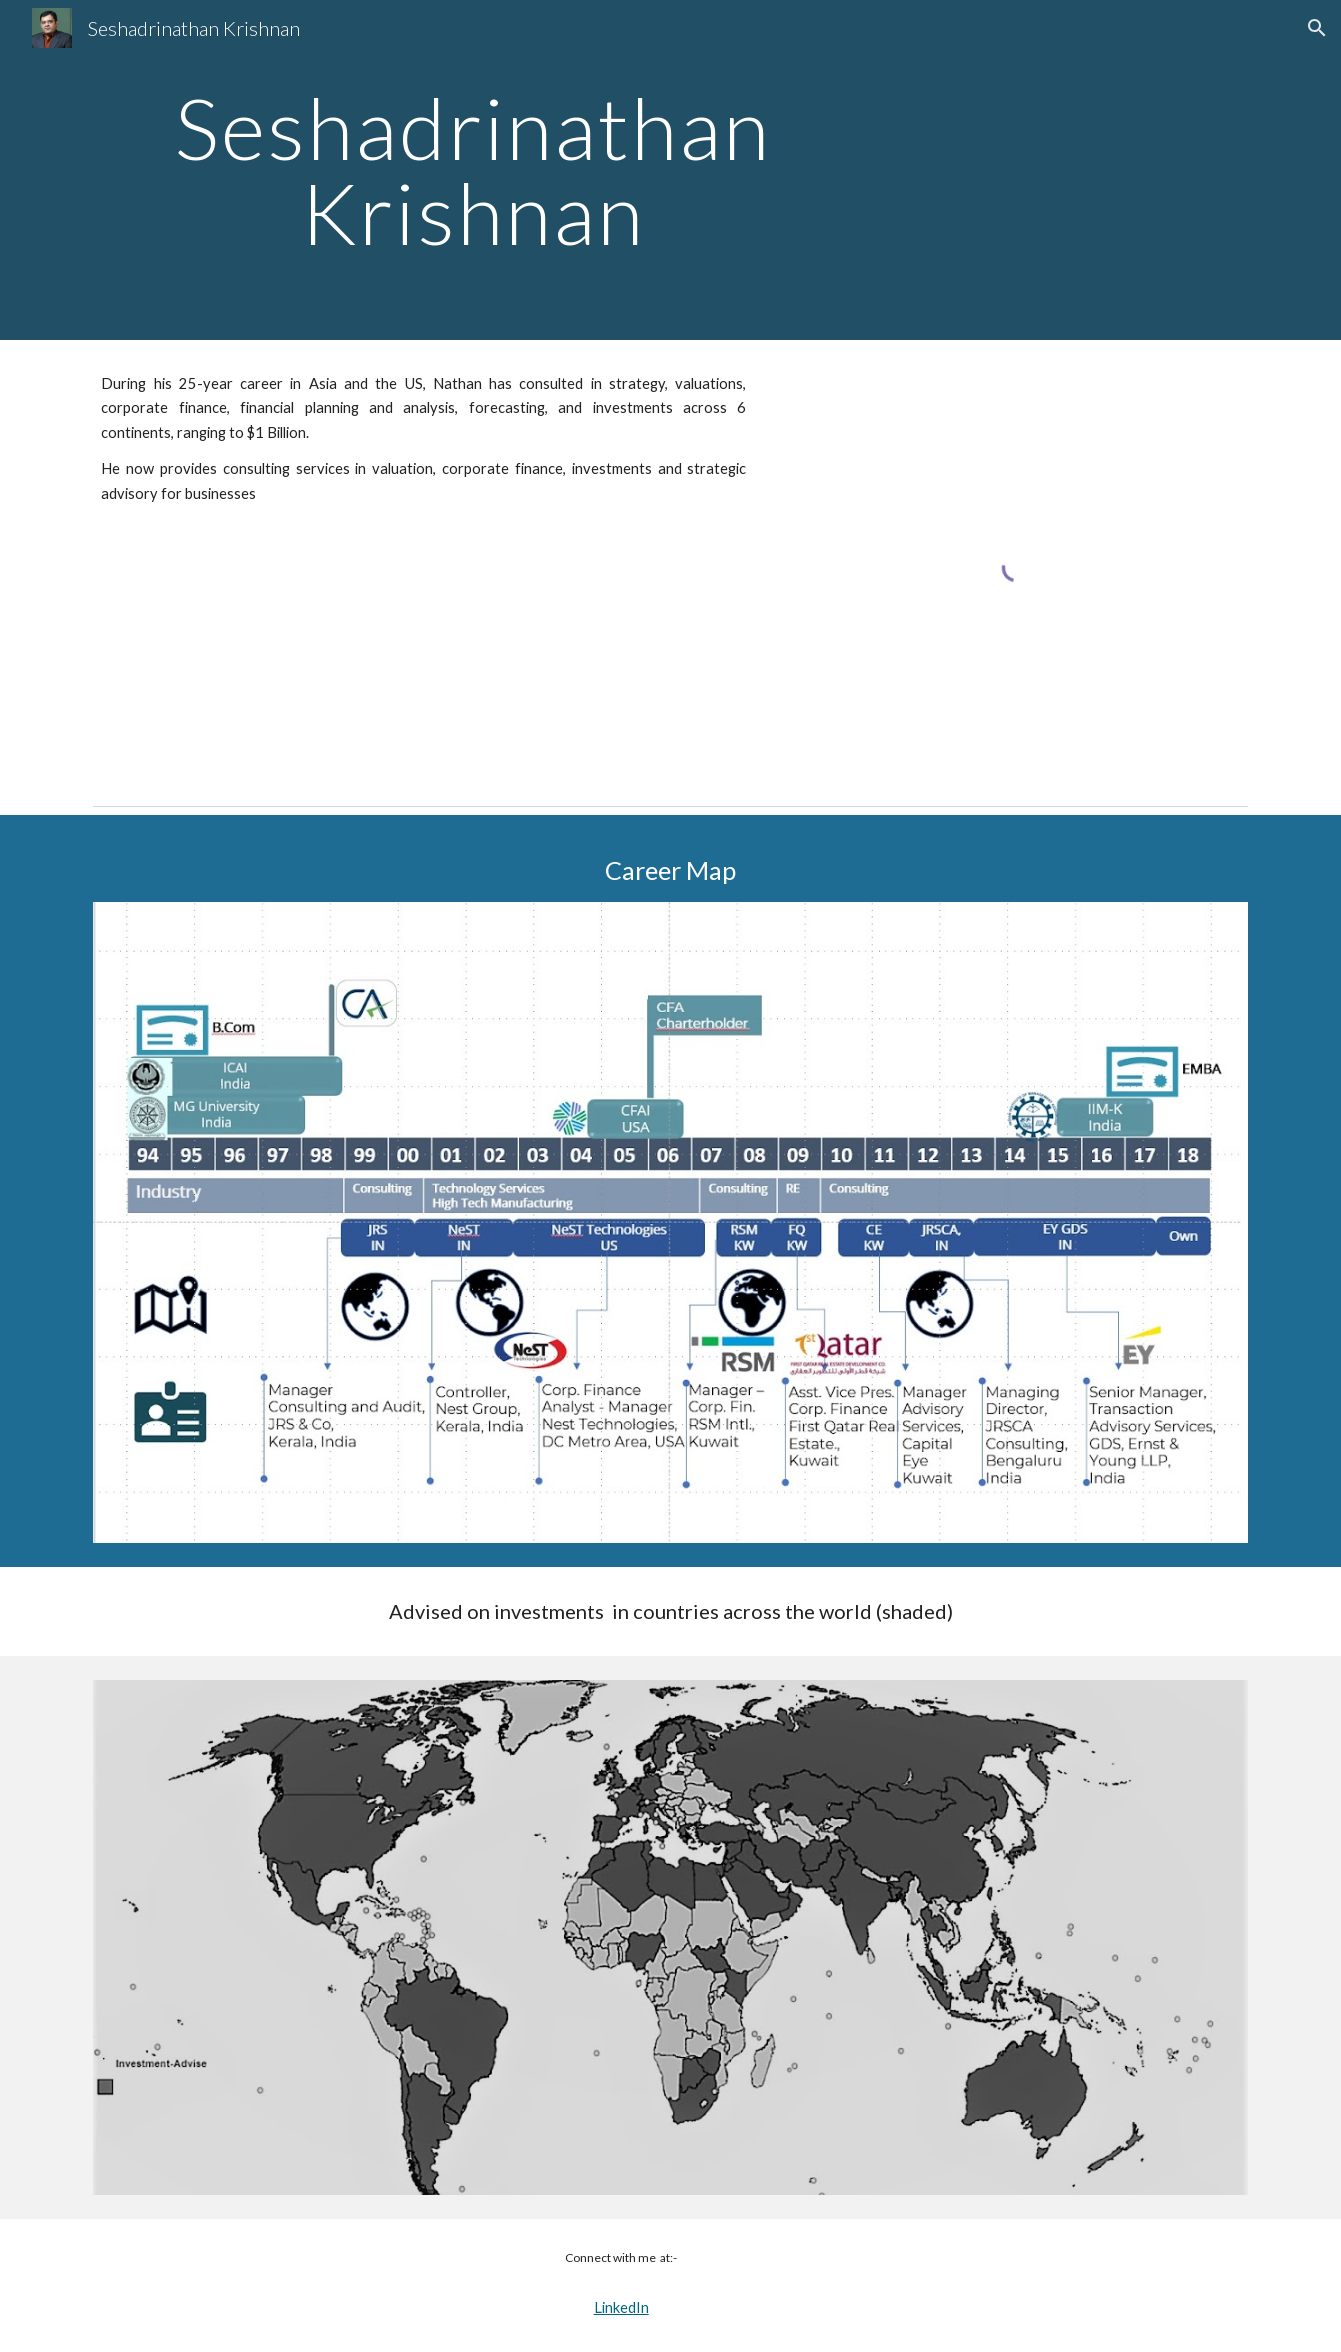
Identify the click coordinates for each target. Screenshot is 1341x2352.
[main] (473, 170)
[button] (1317, 28)
